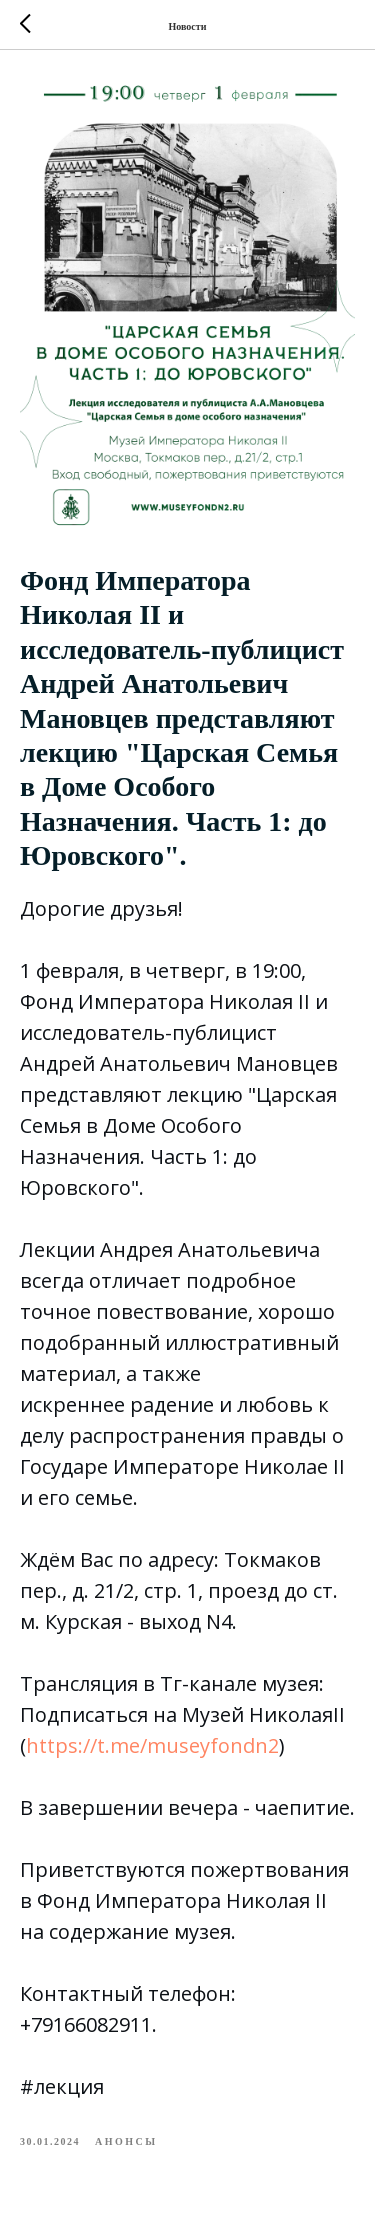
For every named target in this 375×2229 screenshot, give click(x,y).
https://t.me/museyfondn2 (152, 1745)
